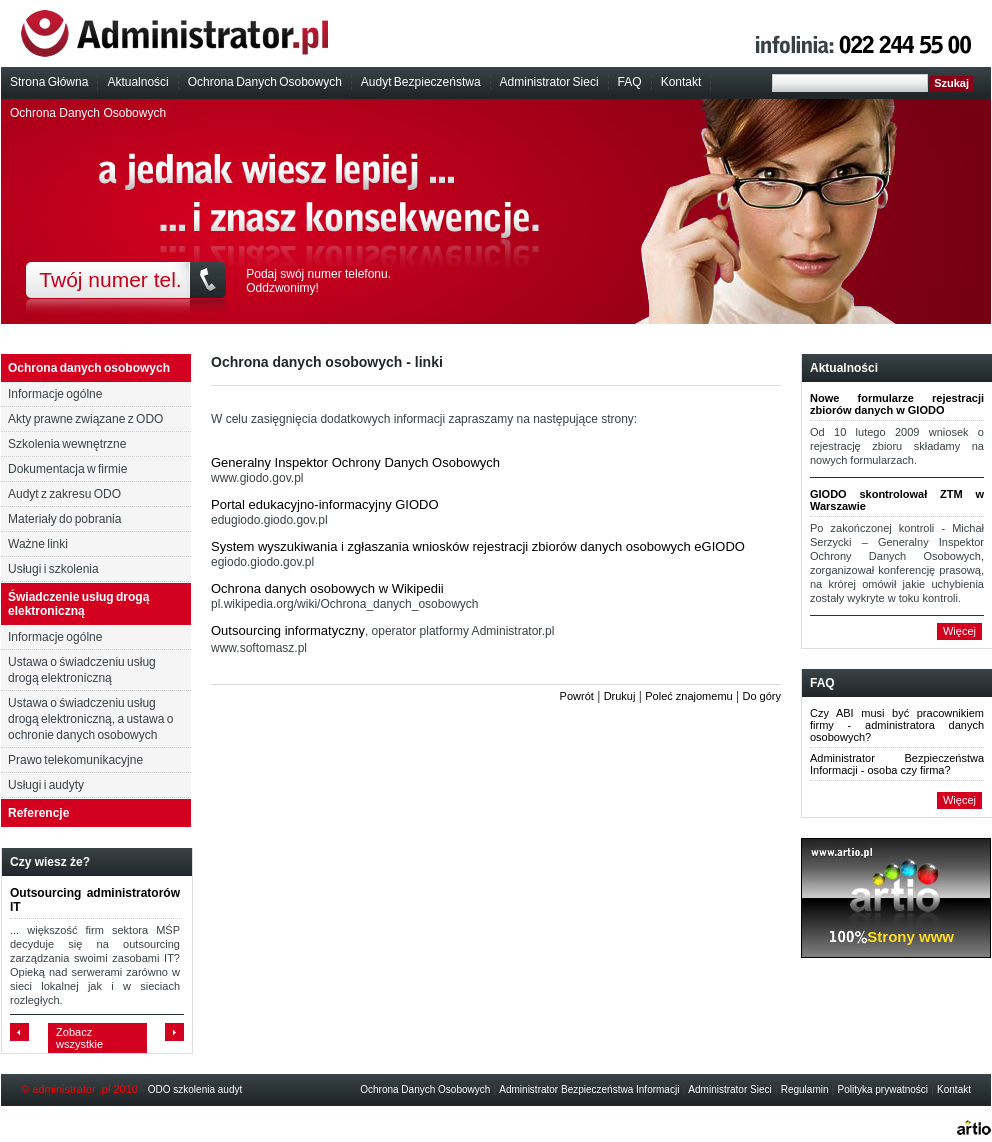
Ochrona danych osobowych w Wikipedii (327, 588)
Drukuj (620, 696)
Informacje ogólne (55, 394)
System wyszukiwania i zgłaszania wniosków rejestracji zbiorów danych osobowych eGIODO (478, 546)
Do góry (761, 696)
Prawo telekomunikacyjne (75, 760)
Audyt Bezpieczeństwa (421, 82)
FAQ (630, 82)
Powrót (577, 696)
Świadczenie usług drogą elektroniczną (78, 604)
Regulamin (805, 1089)
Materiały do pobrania (64, 519)
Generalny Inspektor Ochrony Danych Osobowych (355, 462)
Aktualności (137, 82)
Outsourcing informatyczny (288, 630)
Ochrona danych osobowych (89, 368)
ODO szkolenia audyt (195, 1089)
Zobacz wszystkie (79, 1038)
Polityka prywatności (883, 1089)
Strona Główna (49, 82)
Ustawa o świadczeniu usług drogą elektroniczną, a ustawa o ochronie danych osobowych (90, 719)
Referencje (38, 813)
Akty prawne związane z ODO (85, 419)
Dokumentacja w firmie (67, 469)
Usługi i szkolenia (53, 569)
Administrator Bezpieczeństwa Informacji (589, 1089)
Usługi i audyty (46, 785)
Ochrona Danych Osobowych (265, 82)
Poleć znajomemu (688, 696)
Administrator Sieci (549, 82)
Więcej (959, 631)
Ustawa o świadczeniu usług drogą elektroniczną (82, 670)
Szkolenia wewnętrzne (67, 444)
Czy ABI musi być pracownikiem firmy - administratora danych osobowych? (897, 725)
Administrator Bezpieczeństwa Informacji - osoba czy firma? (897, 764)
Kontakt (681, 82)
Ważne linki (38, 544)
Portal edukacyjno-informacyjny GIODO (325, 504)
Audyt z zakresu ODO (64, 494)
